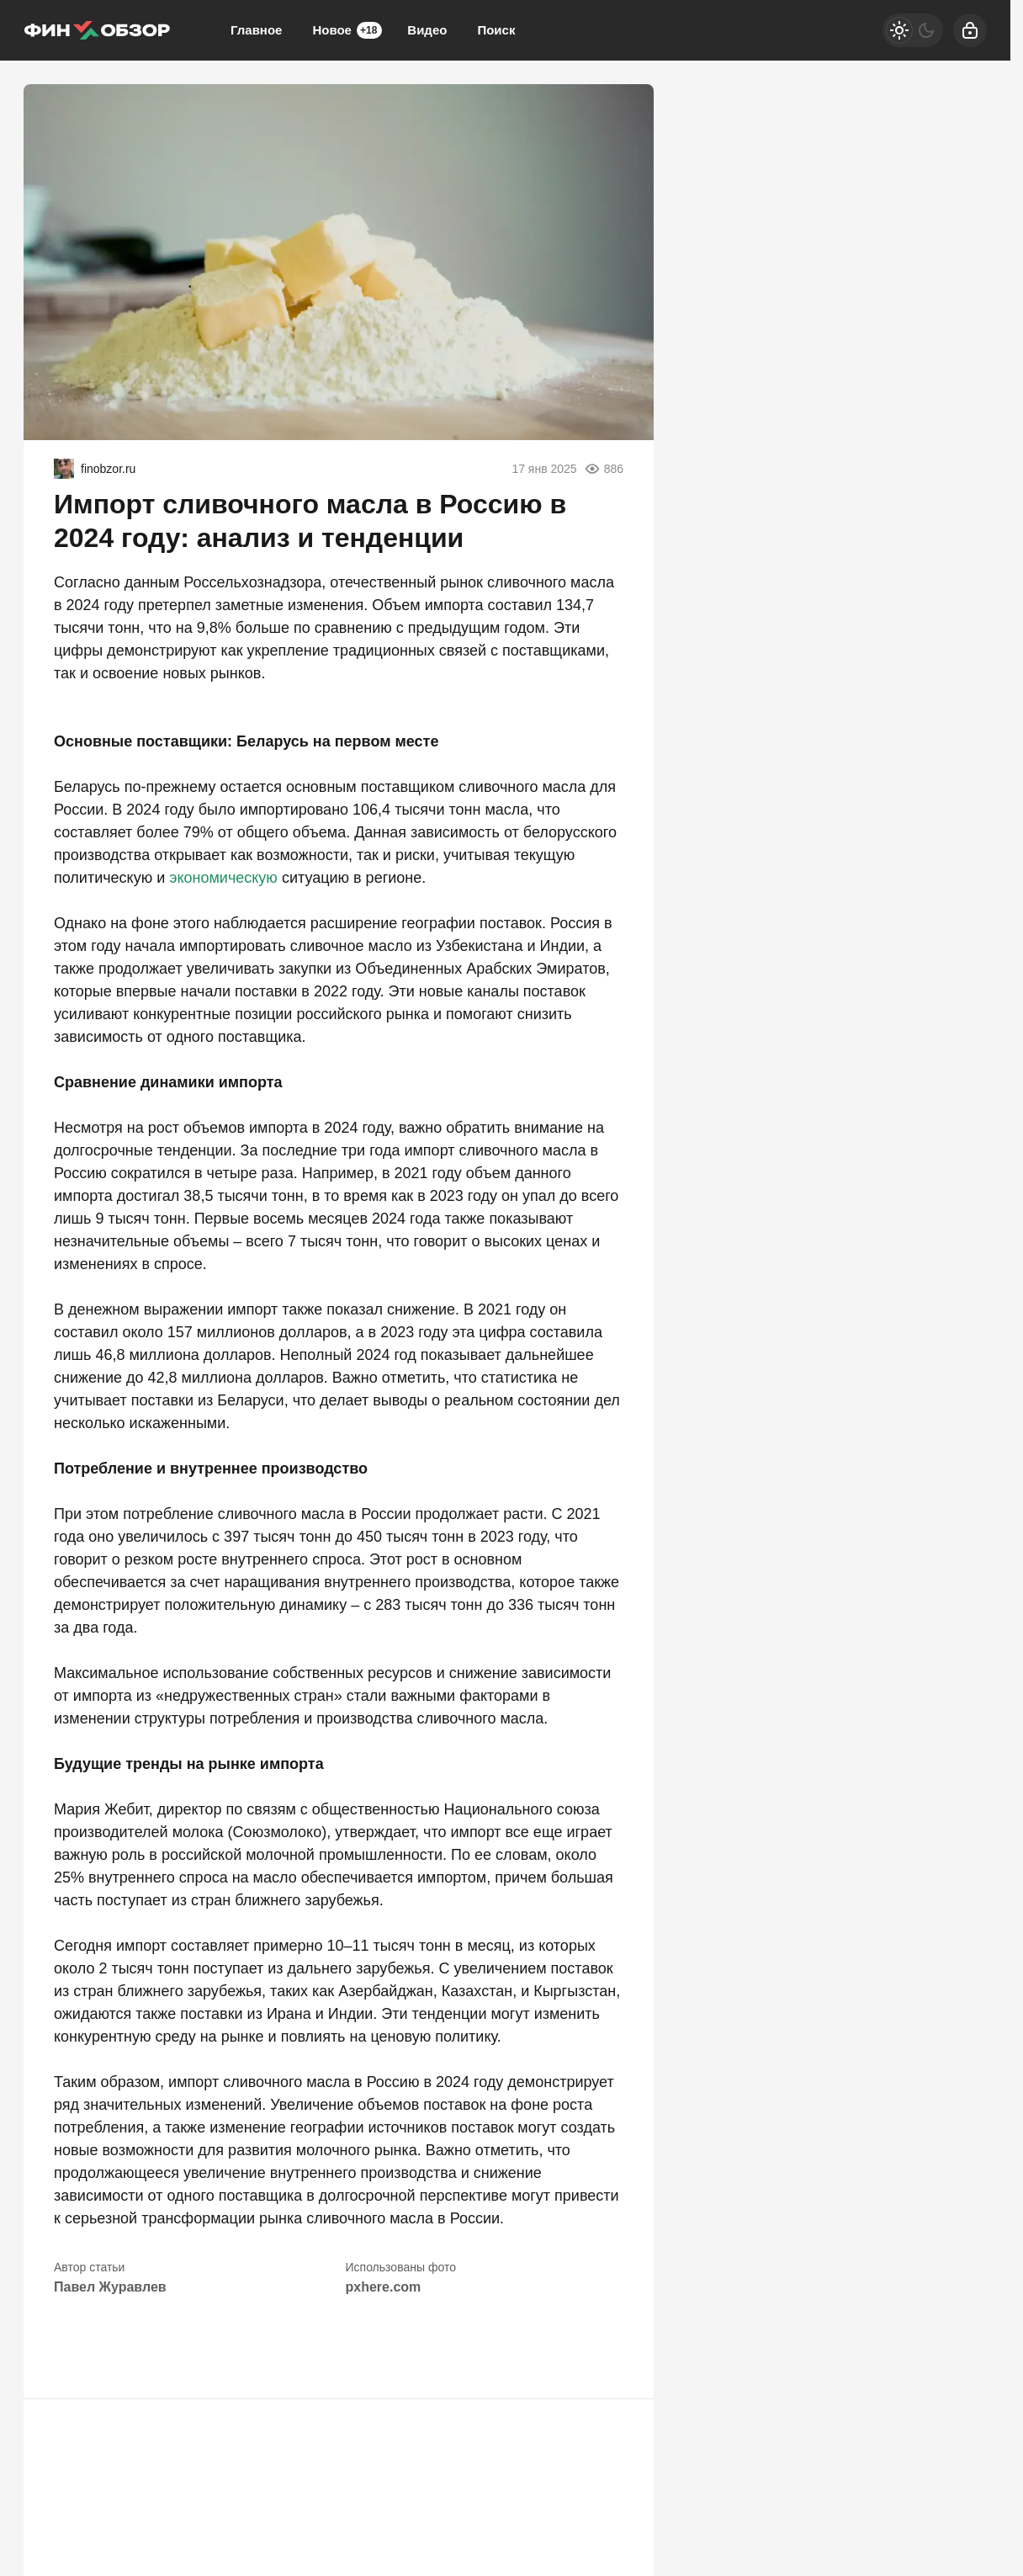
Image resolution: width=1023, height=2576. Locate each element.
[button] (74, 2348)
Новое (347, 30)
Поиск (496, 30)
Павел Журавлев (110, 2287)
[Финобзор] (97, 30)
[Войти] (970, 30)
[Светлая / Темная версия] (913, 30)
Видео (427, 30)
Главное (256, 30)
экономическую (223, 877)
